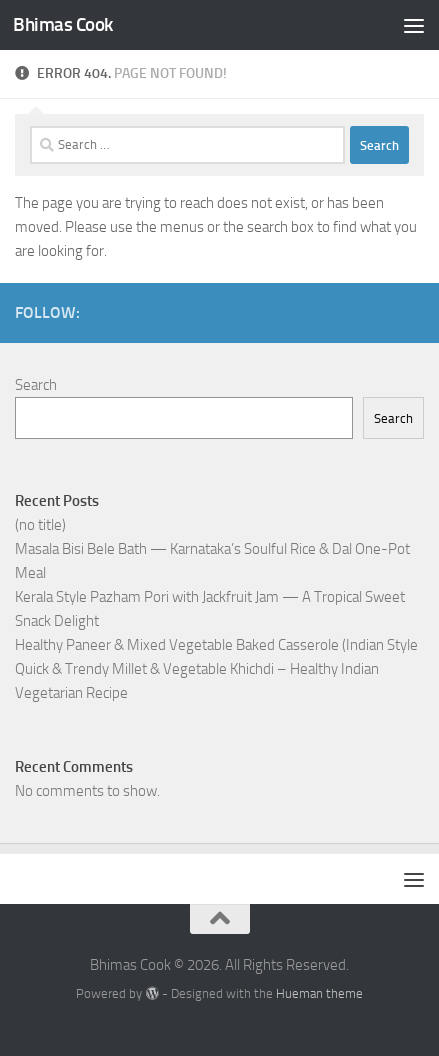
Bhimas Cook (63, 24)
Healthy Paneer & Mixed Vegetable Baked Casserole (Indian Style (216, 645)
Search (36, 385)
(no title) (40, 525)
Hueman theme (319, 993)
